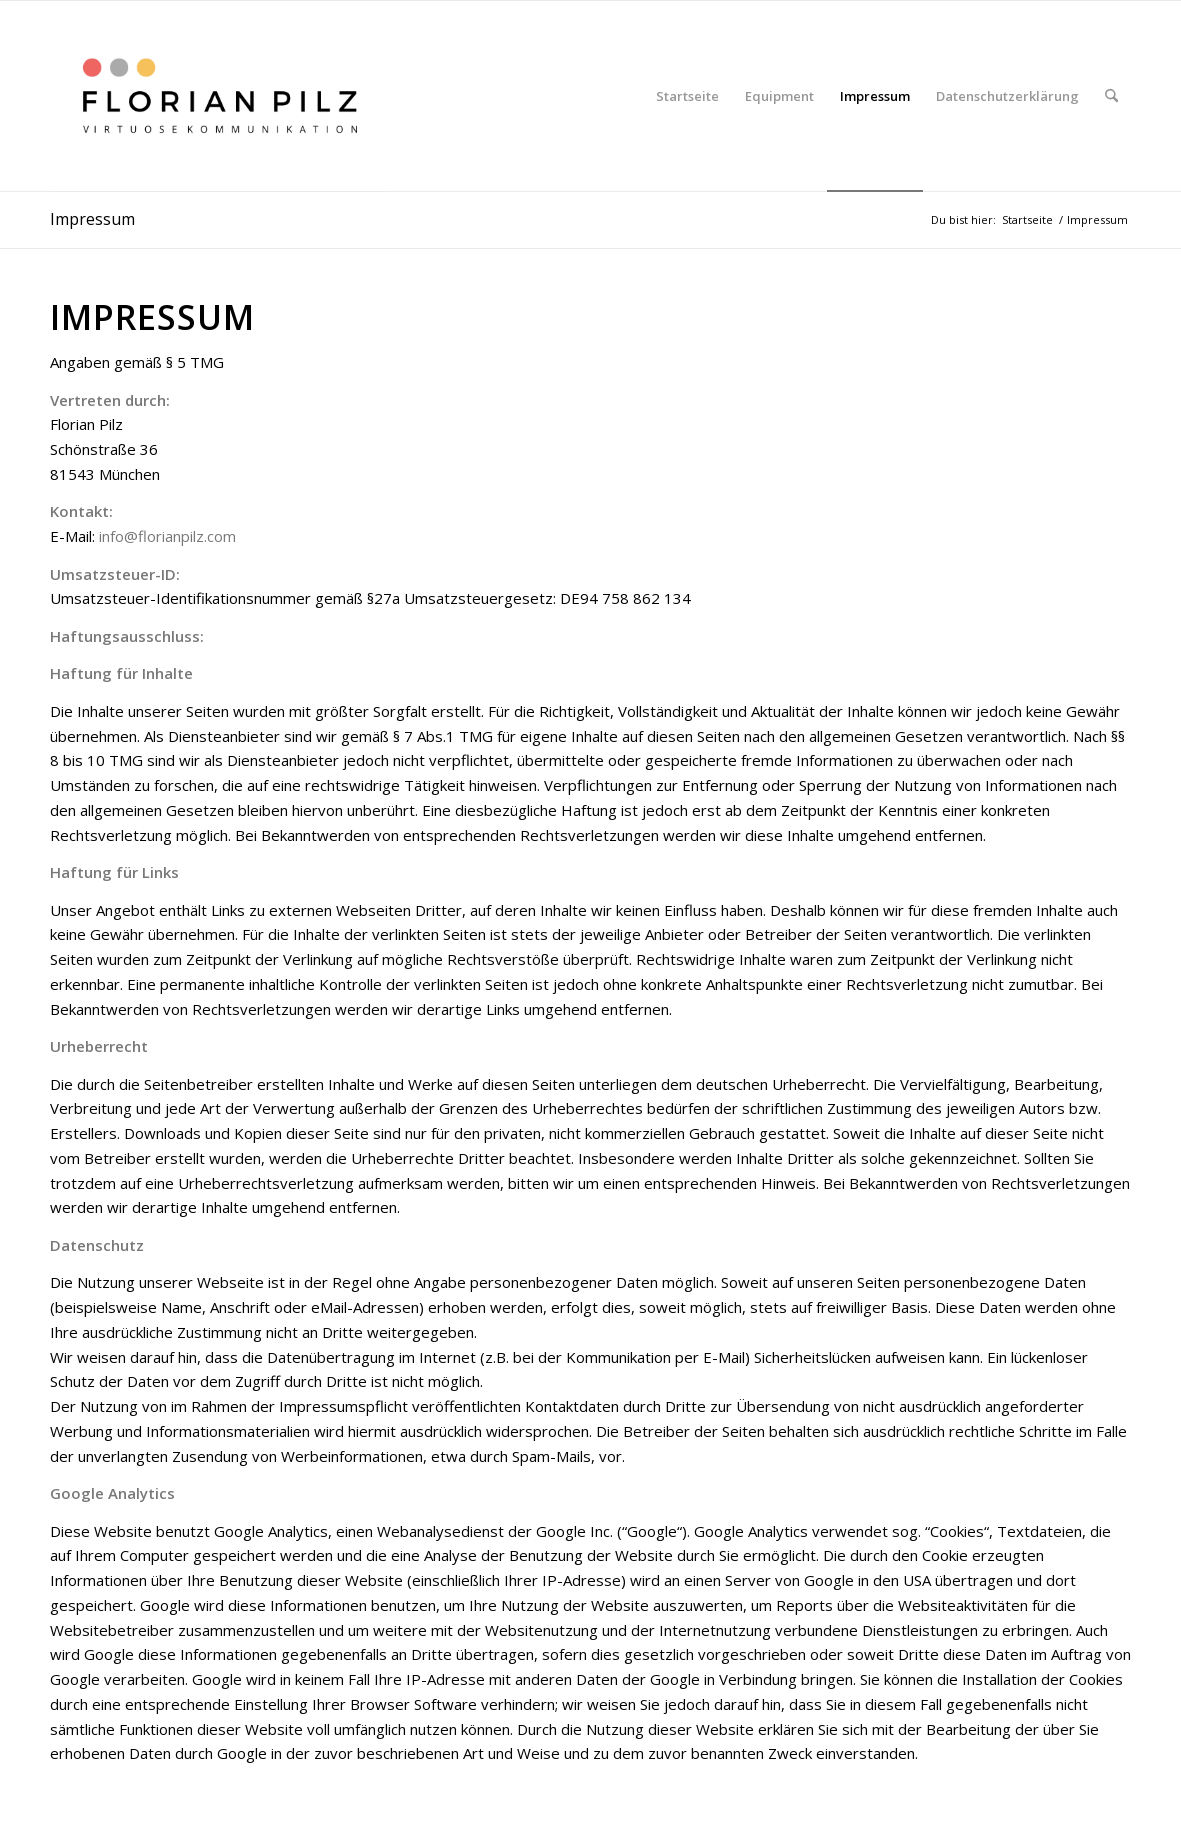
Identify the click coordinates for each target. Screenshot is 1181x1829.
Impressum (92, 219)
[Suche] (1111, 96)
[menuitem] (687, 96)
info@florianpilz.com (167, 536)
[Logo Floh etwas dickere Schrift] (219, 96)
